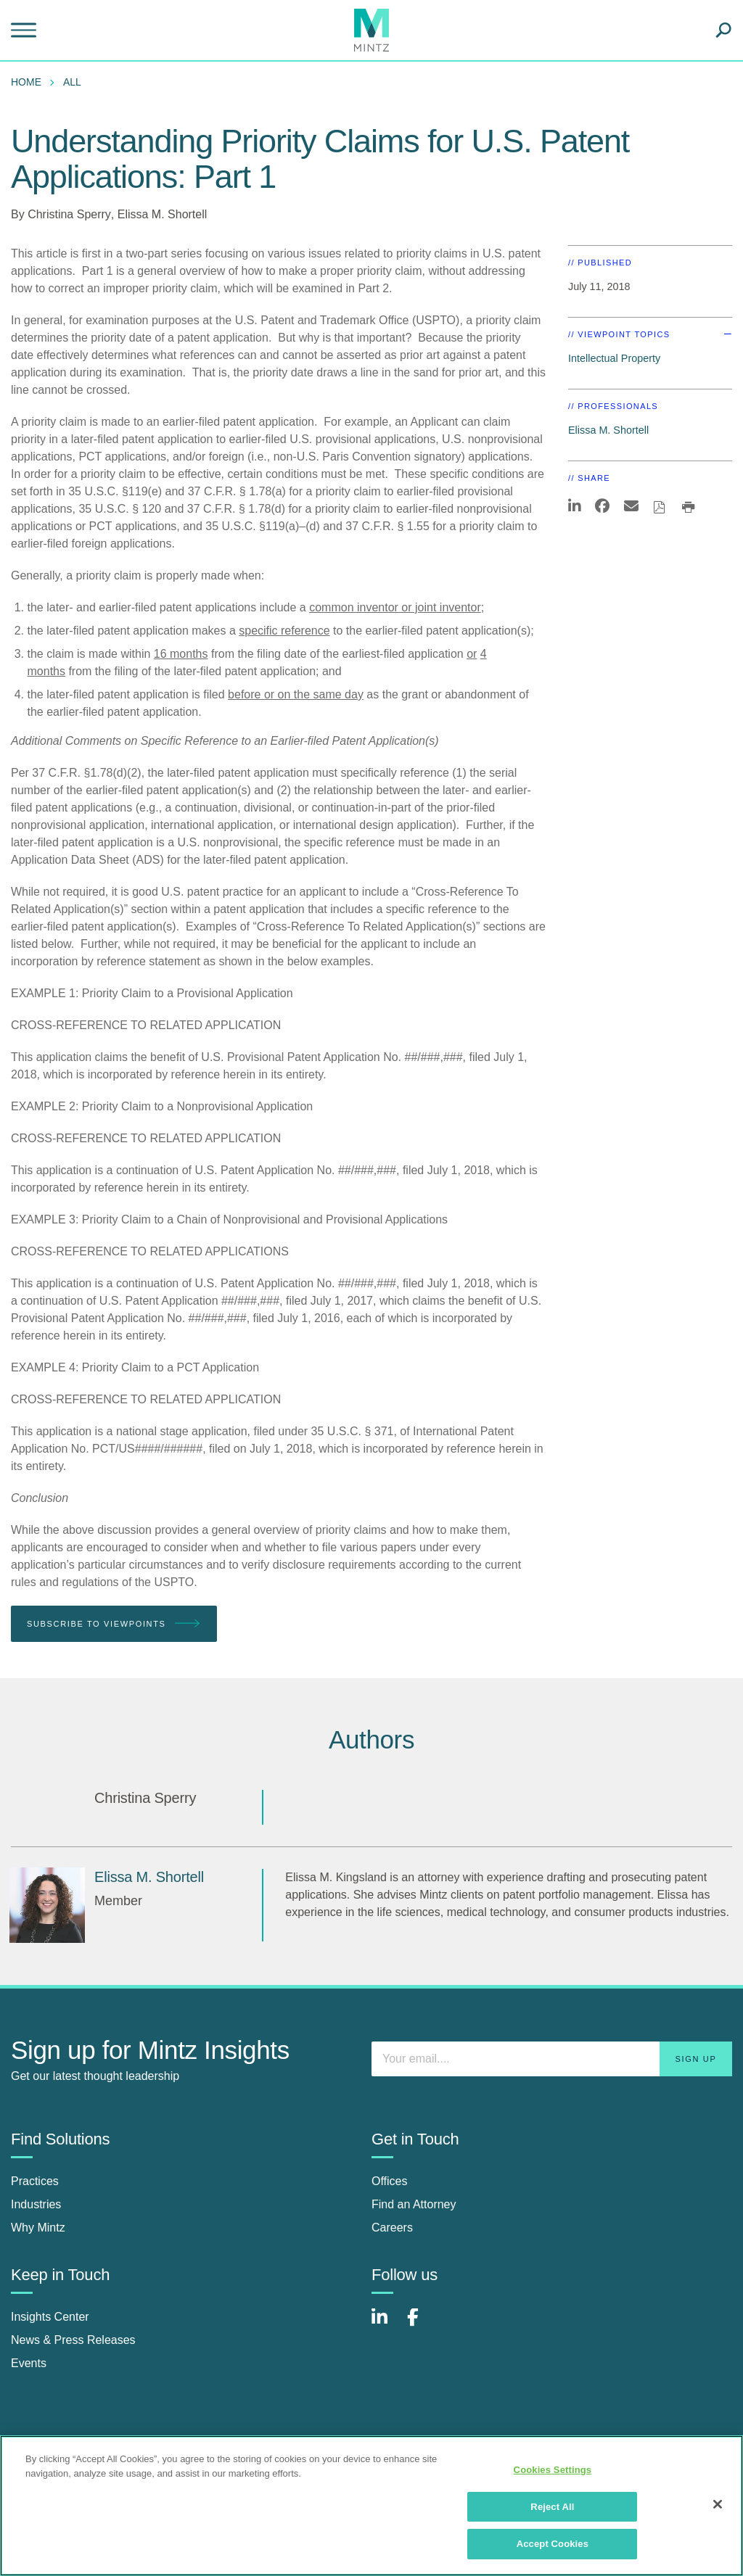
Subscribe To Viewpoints (114, 1624)
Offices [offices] (390, 2181)
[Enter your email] (552, 2059)
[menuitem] (30, 82)
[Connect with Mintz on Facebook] (421, 2324)
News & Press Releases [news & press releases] (73, 2340)
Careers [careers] (392, 2227)
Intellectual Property (614, 358)
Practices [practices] (35, 2181)
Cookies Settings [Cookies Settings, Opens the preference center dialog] (553, 2469)
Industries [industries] (36, 2204)
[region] (371, 2505)
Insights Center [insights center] (50, 2317)
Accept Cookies (552, 2543)
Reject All (552, 2506)
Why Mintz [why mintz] (38, 2227)
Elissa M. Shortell (163, 214)
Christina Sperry (69, 214)
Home (26, 82)
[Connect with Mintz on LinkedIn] (386, 2324)
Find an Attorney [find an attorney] (414, 2204)
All (72, 82)
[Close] (718, 2504)
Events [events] (28, 2363)
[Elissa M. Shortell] (47, 1905)
